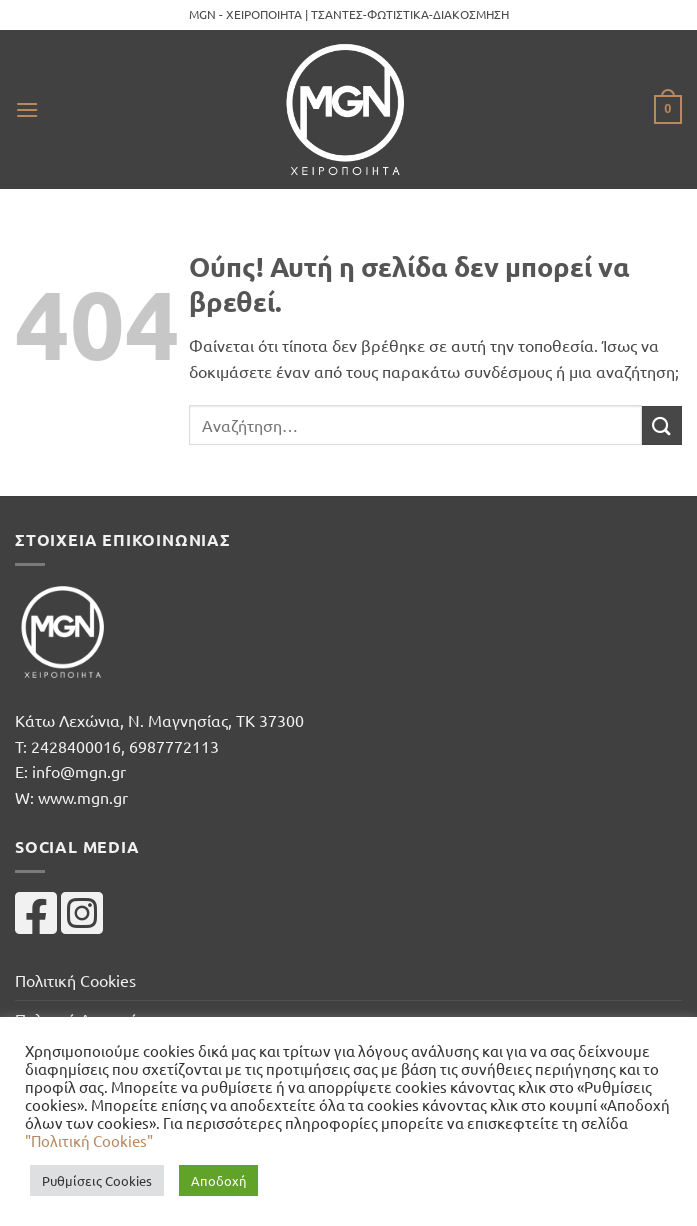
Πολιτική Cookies (75, 980)
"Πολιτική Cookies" (89, 1140)
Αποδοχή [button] (218, 1180)
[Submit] (662, 425)
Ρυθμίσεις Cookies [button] (97, 1180)
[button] (27, 109)
